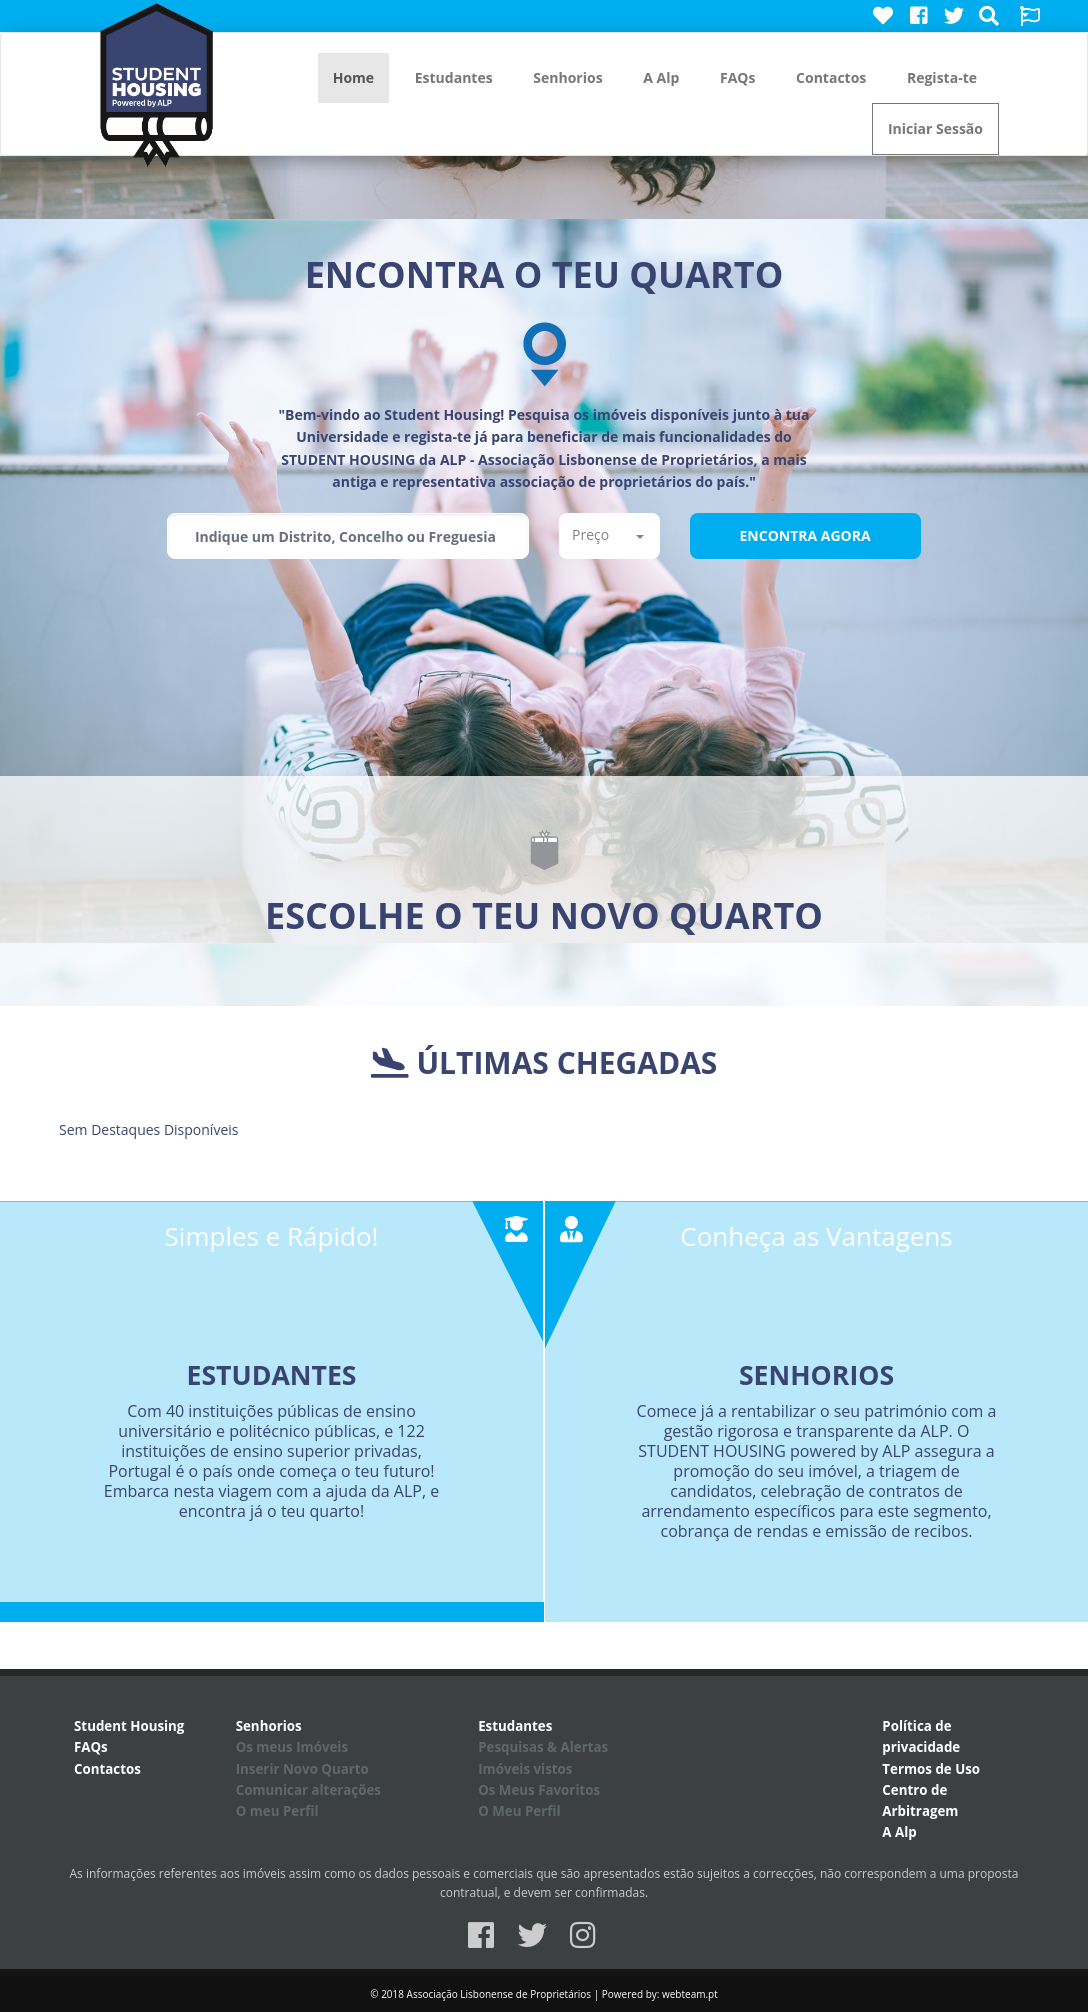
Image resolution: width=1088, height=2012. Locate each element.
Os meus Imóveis (292, 1747)
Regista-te (942, 77)
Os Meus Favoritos (539, 1790)
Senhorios (567, 77)
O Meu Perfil (519, 1811)
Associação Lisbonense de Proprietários (499, 1994)
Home (353, 77)
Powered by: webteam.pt (660, 1994)
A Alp (661, 77)
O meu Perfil (277, 1811)
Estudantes (454, 77)
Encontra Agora (805, 535)
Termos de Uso (931, 1769)
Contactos (831, 77)
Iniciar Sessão (935, 128)
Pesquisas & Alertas (543, 1747)
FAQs (737, 77)
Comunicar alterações (308, 1790)
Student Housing (129, 1726)
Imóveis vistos (525, 1769)
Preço (608, 534)
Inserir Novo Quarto (302, 1769)
